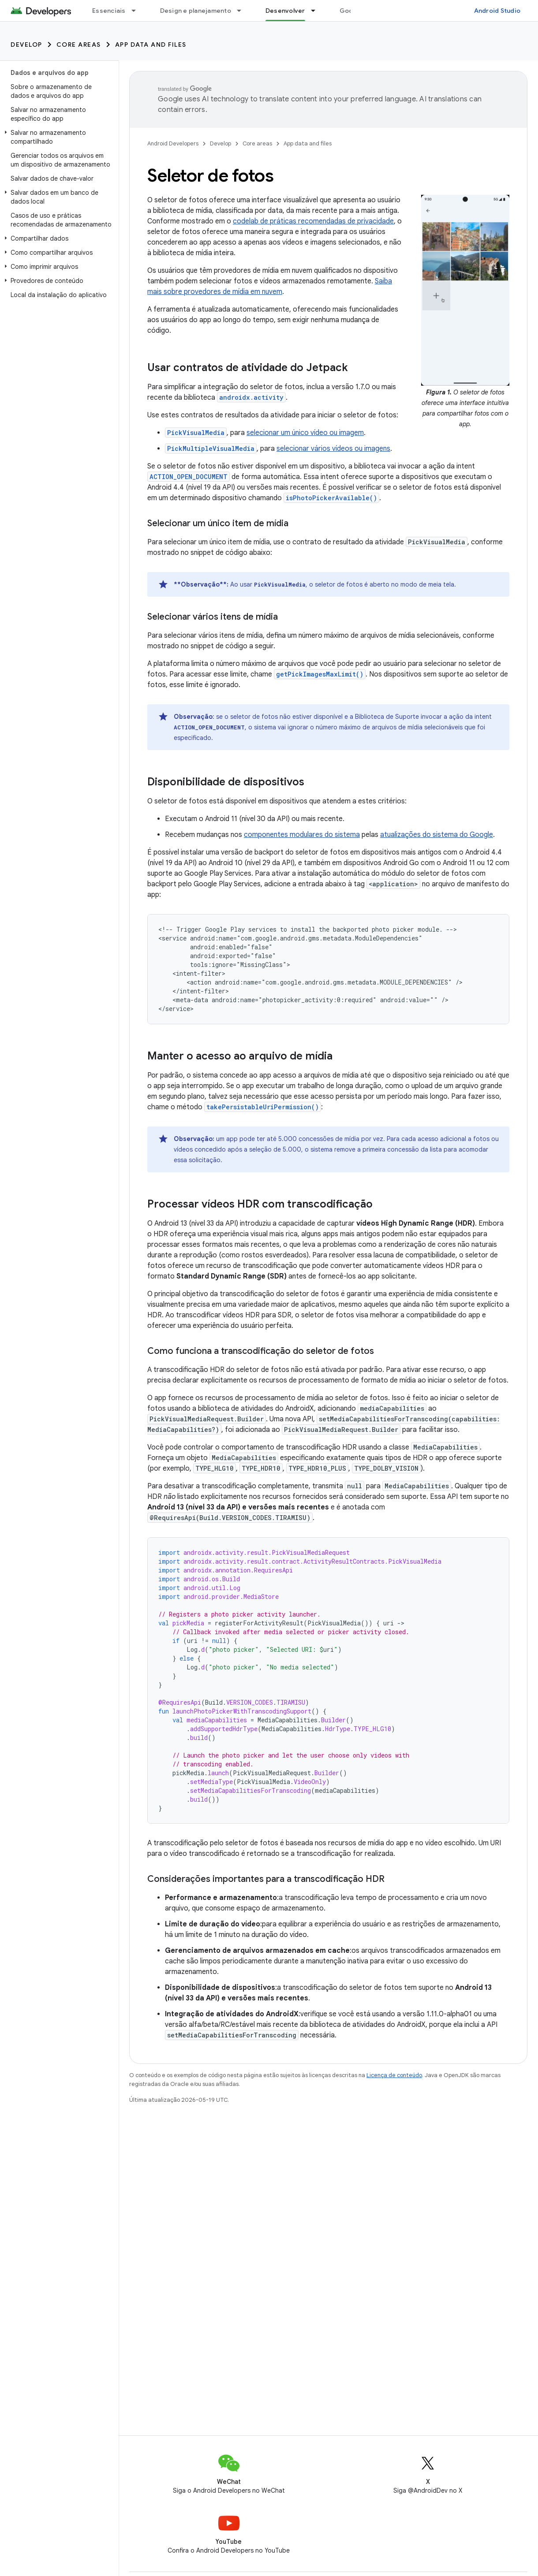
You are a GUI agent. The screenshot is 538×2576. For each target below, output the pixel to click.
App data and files (151, 44)
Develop (26, 44)
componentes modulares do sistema (302, 834)
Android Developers (172, 143)
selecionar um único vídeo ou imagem (305, 432)
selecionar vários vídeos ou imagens (333, 448)
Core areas (78, 44)
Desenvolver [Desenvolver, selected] (285, 11)
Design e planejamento (195, 11)
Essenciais (109, 11)
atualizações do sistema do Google (436, 834)
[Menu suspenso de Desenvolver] (317, 10)
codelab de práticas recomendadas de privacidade (313, 221)
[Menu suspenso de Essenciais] (137, 10)
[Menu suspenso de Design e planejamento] (243, 10)
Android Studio (497, 11)
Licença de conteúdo (394, 2075)
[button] (57, 137)
